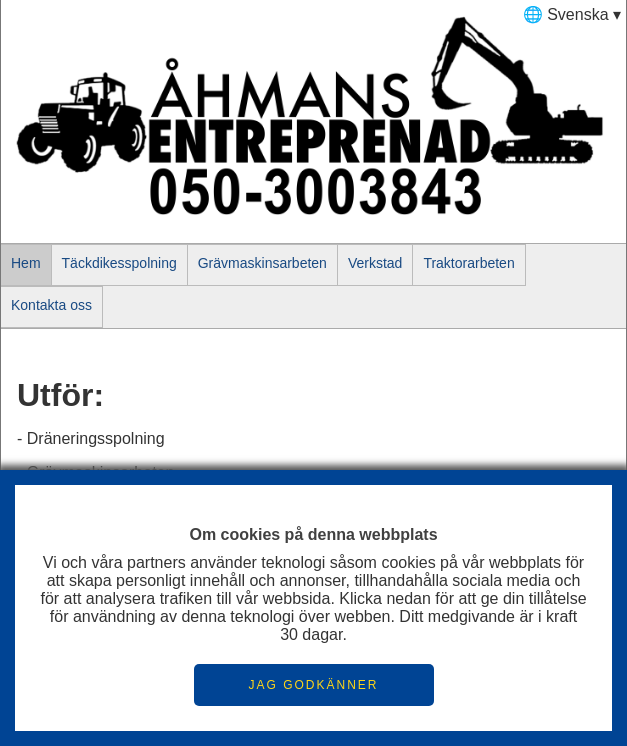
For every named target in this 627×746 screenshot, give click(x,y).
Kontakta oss (51, 305)
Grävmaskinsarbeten (262, 263)
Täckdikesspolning (119, 263)
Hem (26, 263)
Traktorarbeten (468, 263)
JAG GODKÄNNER (313, 685)
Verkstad (375, 263)
